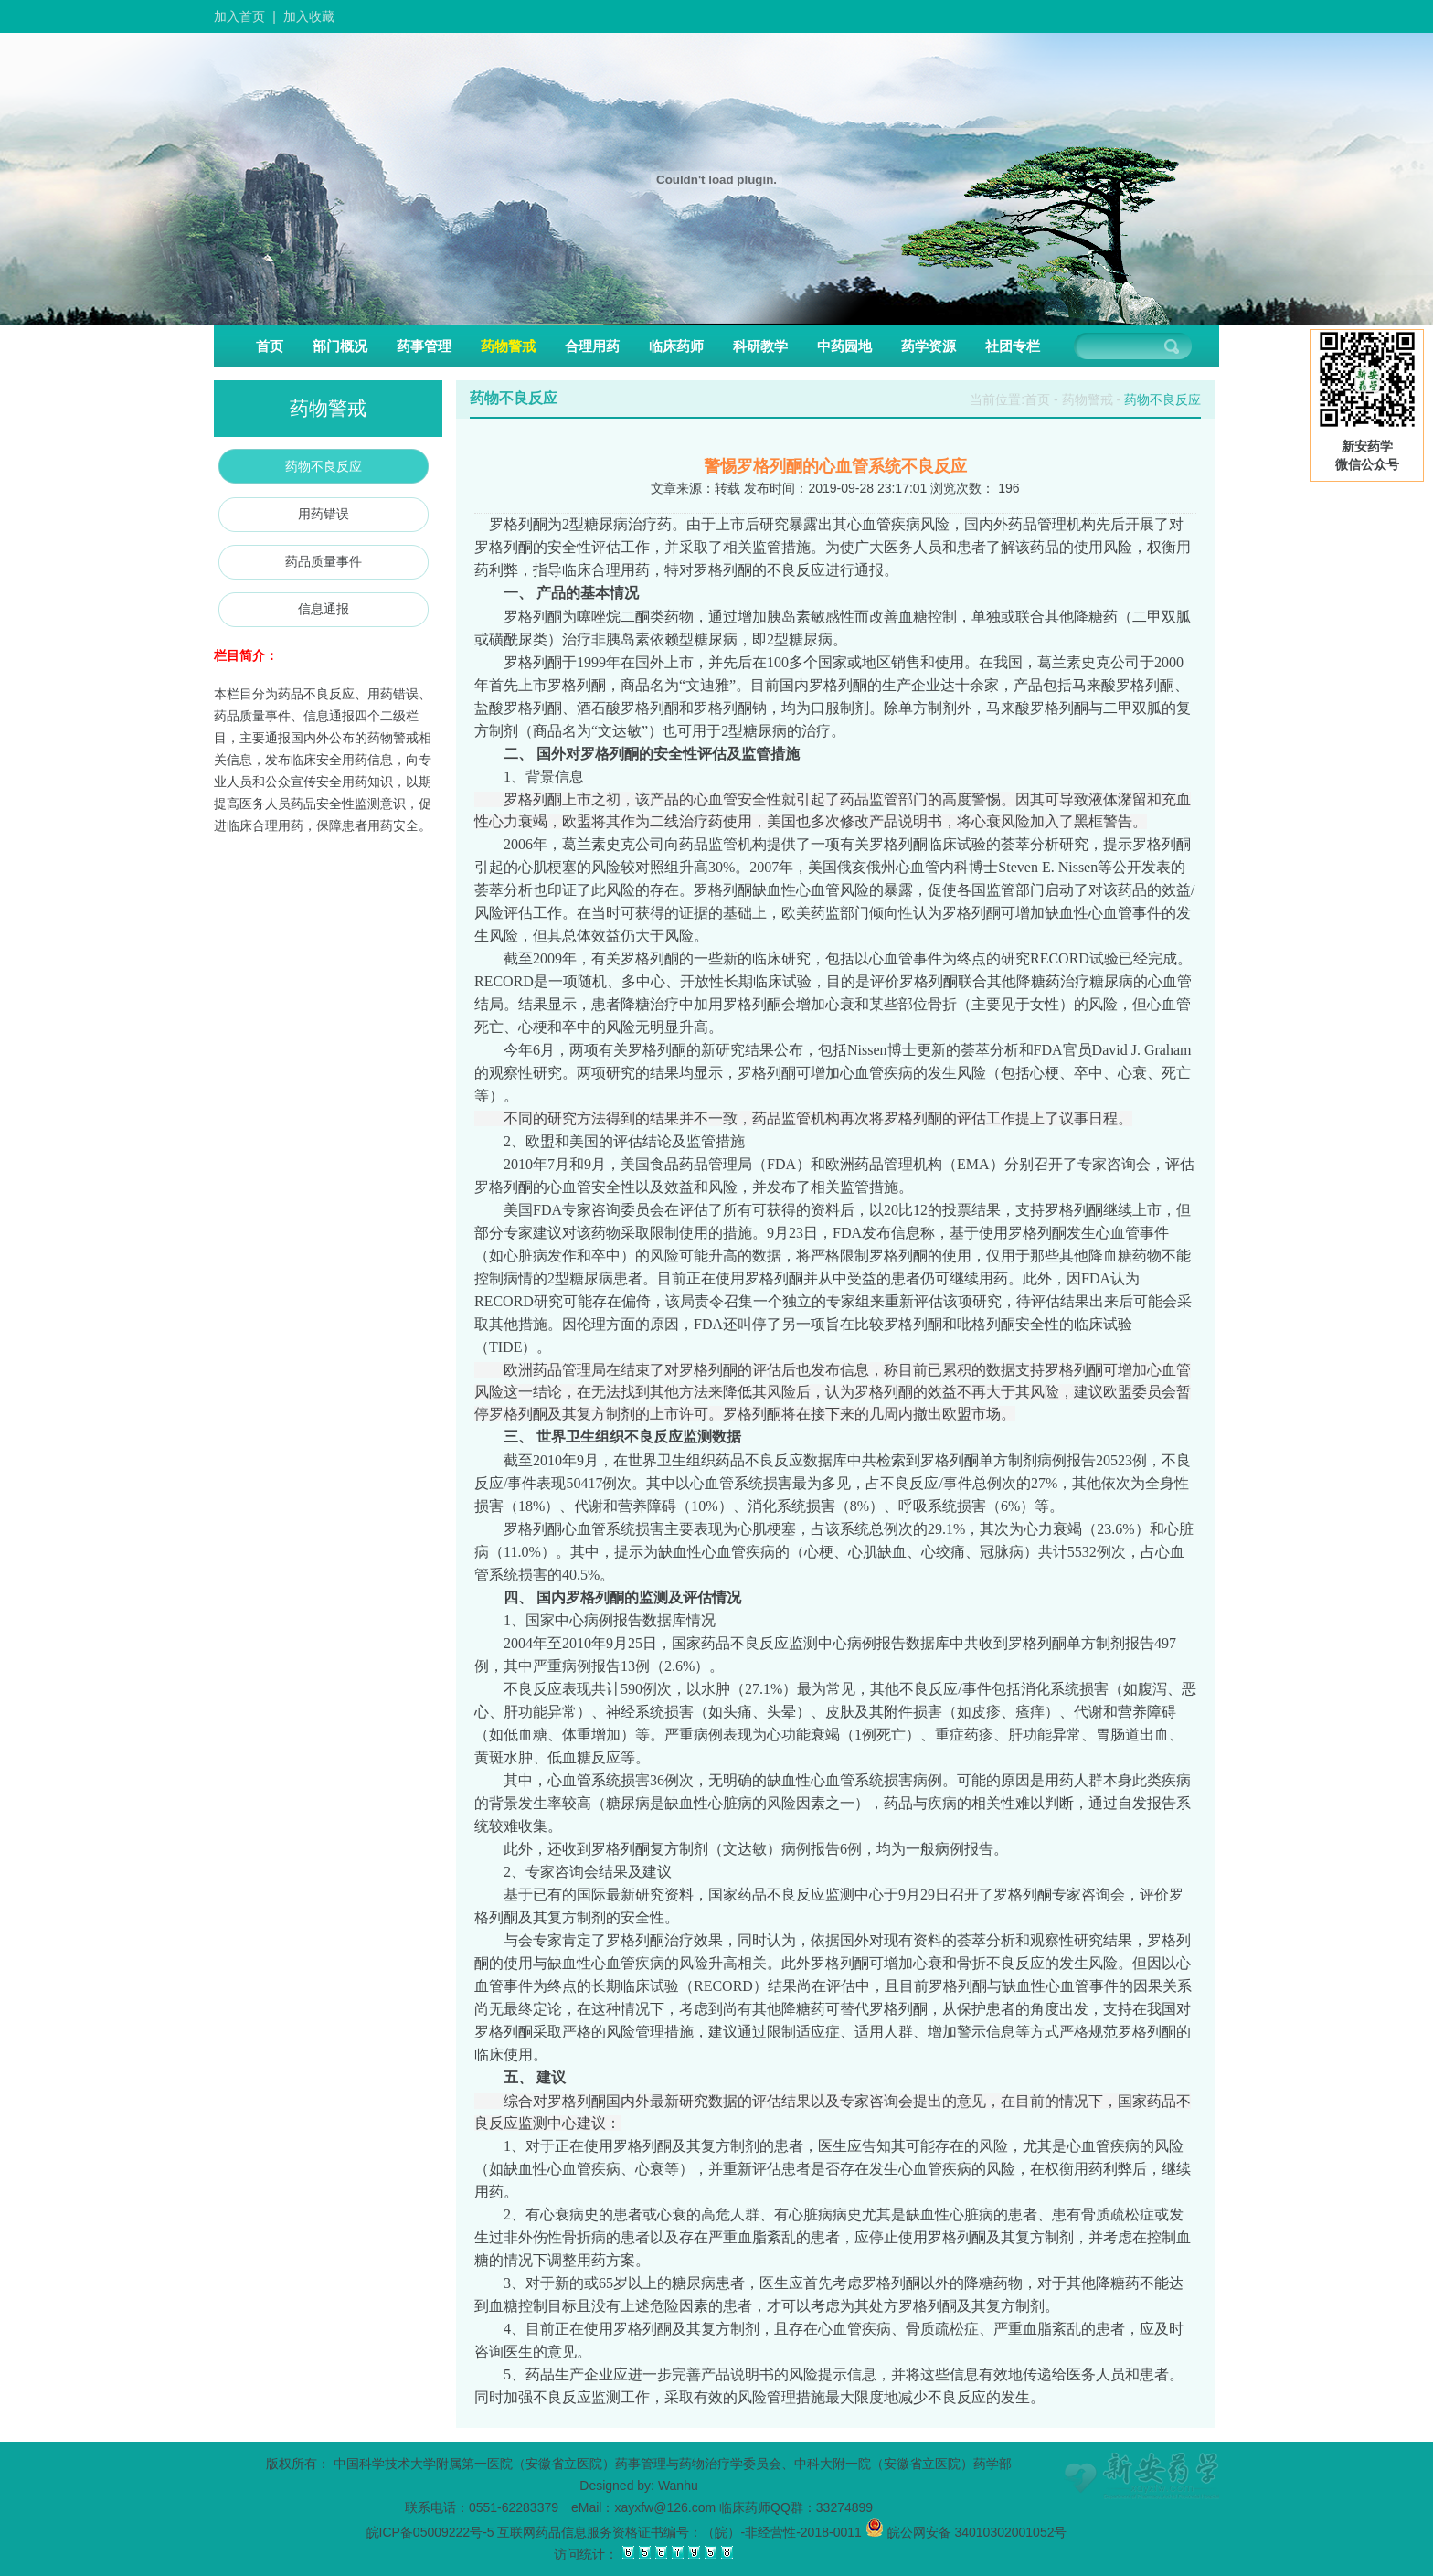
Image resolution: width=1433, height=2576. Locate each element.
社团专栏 (1012, 346)
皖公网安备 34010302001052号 (966, 2532)
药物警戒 (508, 346)
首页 (269, 346)
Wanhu (678, 2485)
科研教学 (760, 346)
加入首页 (239, 16)
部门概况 (340, 346)
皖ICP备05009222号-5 (430, 2532)
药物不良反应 (323, 466)
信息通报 (323, 608)
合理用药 (592, 346)
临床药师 (676, 346)
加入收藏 (308, 16)
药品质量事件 (323, 561)
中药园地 (844, 346)
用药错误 (323, 513)
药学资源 (928, 346)
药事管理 (424, 346)
